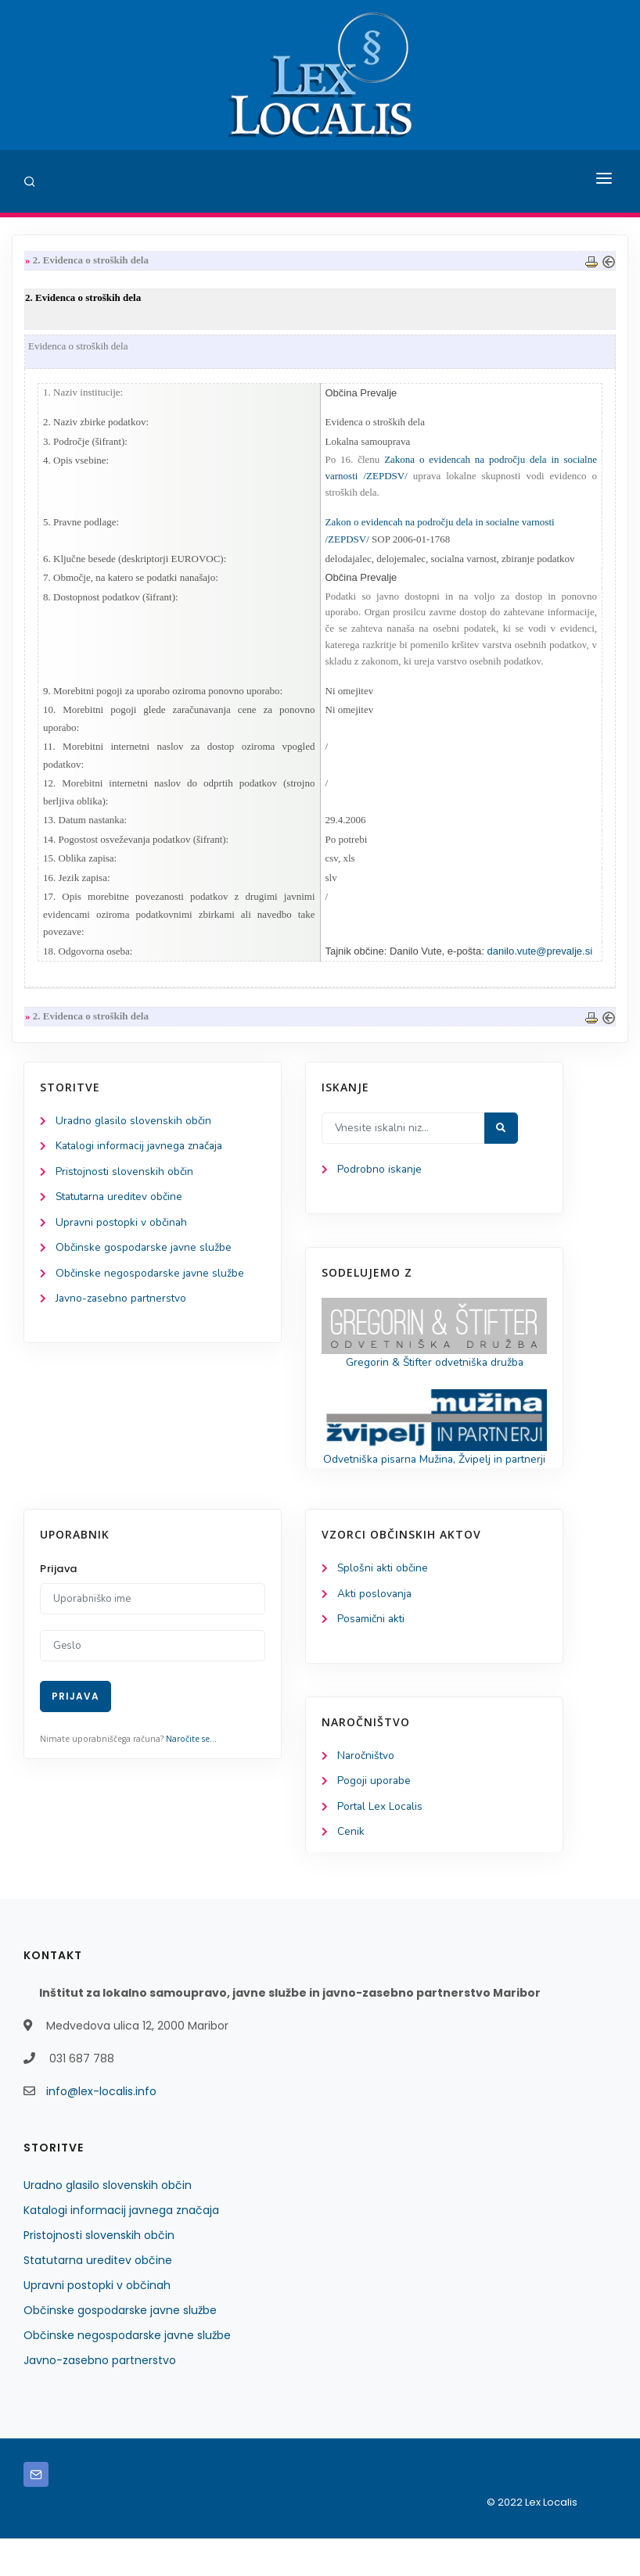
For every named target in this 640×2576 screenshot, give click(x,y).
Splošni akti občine (383, 1603)
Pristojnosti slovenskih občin (125, 1186)
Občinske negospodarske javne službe (151, 1290)
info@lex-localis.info (101, 2129)
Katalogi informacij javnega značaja (142, 1160)
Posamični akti (372, 1654)
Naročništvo (366, 1791)
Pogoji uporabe (374, 1818)
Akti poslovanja (375, 1628)
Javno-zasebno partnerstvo (123, 1316)
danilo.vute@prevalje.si (539, 963)
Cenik (351, 1869)
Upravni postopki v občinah (122, 1238)
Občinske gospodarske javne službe (144, 1264)
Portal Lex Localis (381, 1843)
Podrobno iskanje (379, 1184)
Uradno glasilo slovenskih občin (134, 1134)
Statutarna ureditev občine (122, 1213)
